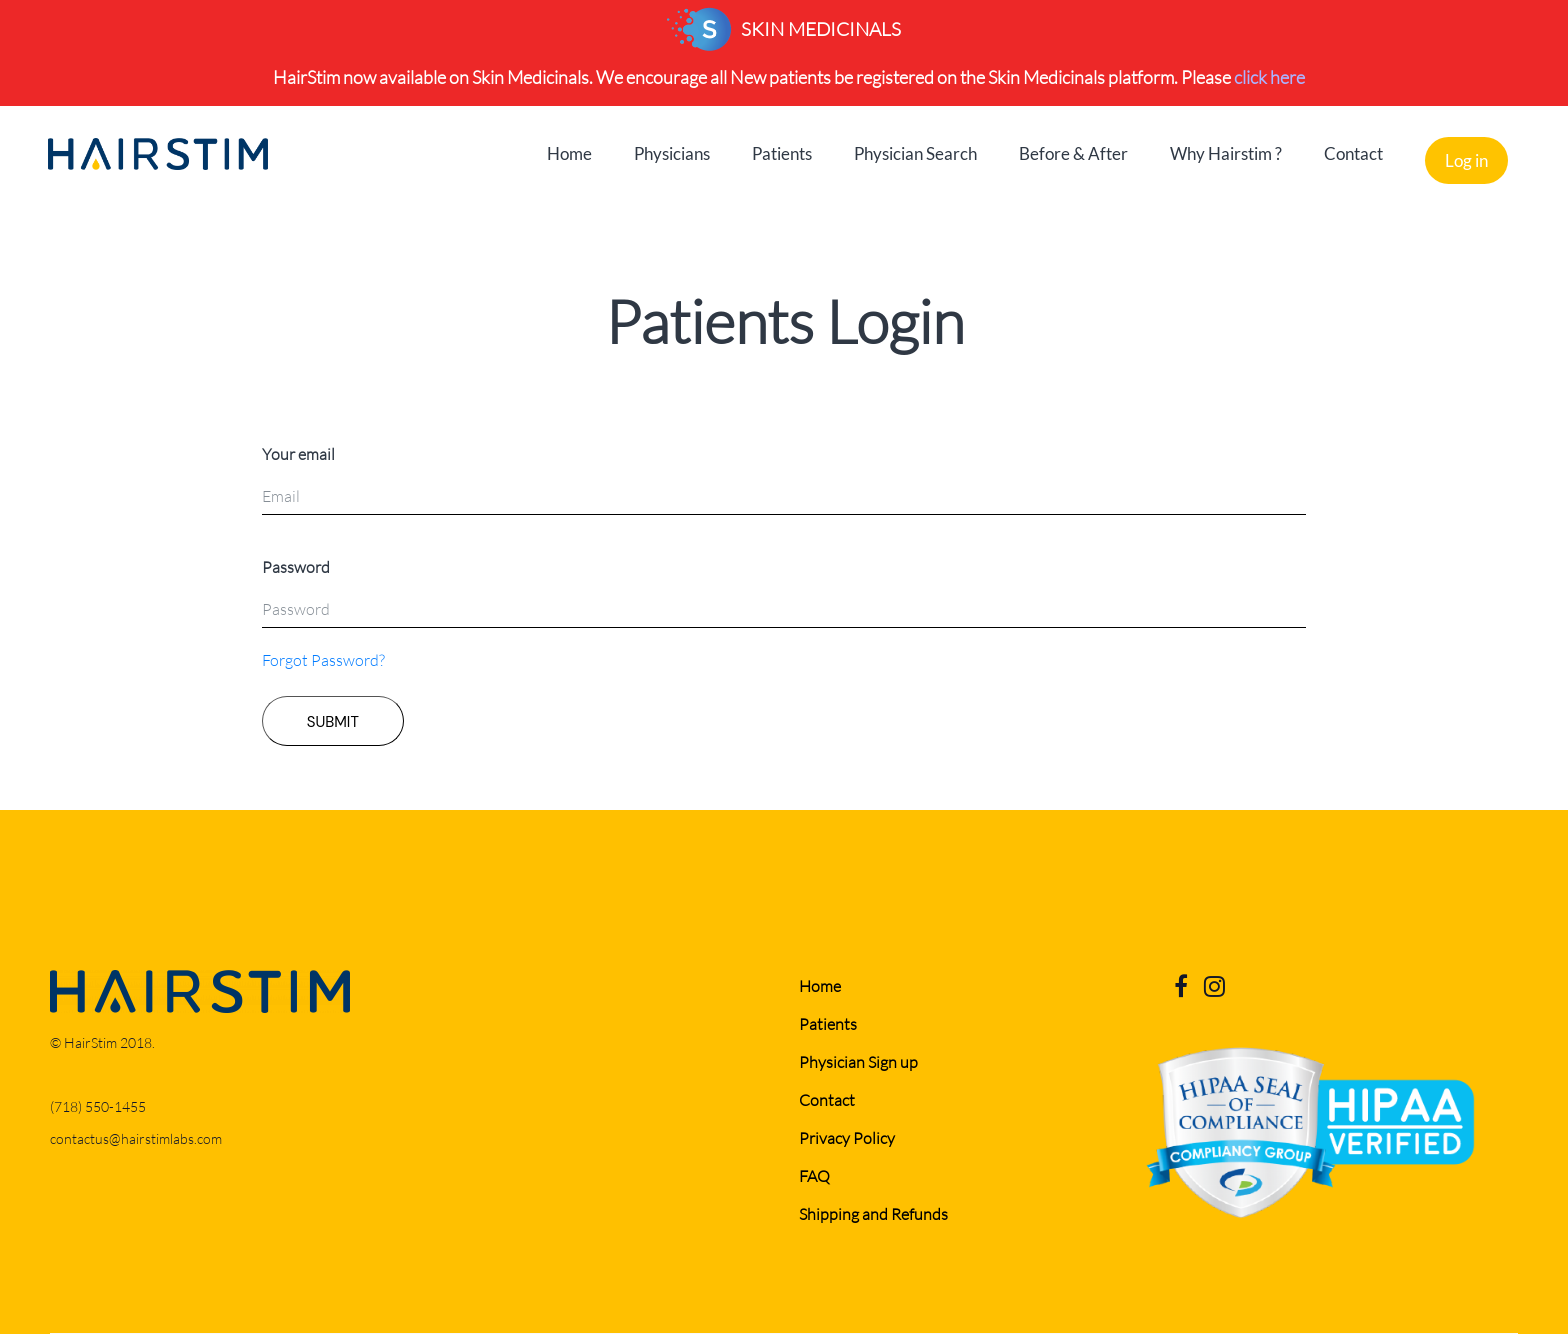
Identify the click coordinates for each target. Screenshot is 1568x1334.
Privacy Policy (847, 1137)
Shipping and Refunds (873, 1213)
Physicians (672, 153)
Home (569, 153)
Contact (1353, 153)
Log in (1466, 160)
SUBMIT (333, 722)
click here (1269, 77)
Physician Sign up (858, 1061)
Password (296, 566)
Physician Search (915, 153)
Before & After (1073, 153)
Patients (782, 153)
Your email (298, 453)
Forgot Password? (323, 659)
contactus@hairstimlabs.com (136, 1138)
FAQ (814, 1175)
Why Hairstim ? (1226, 153)
